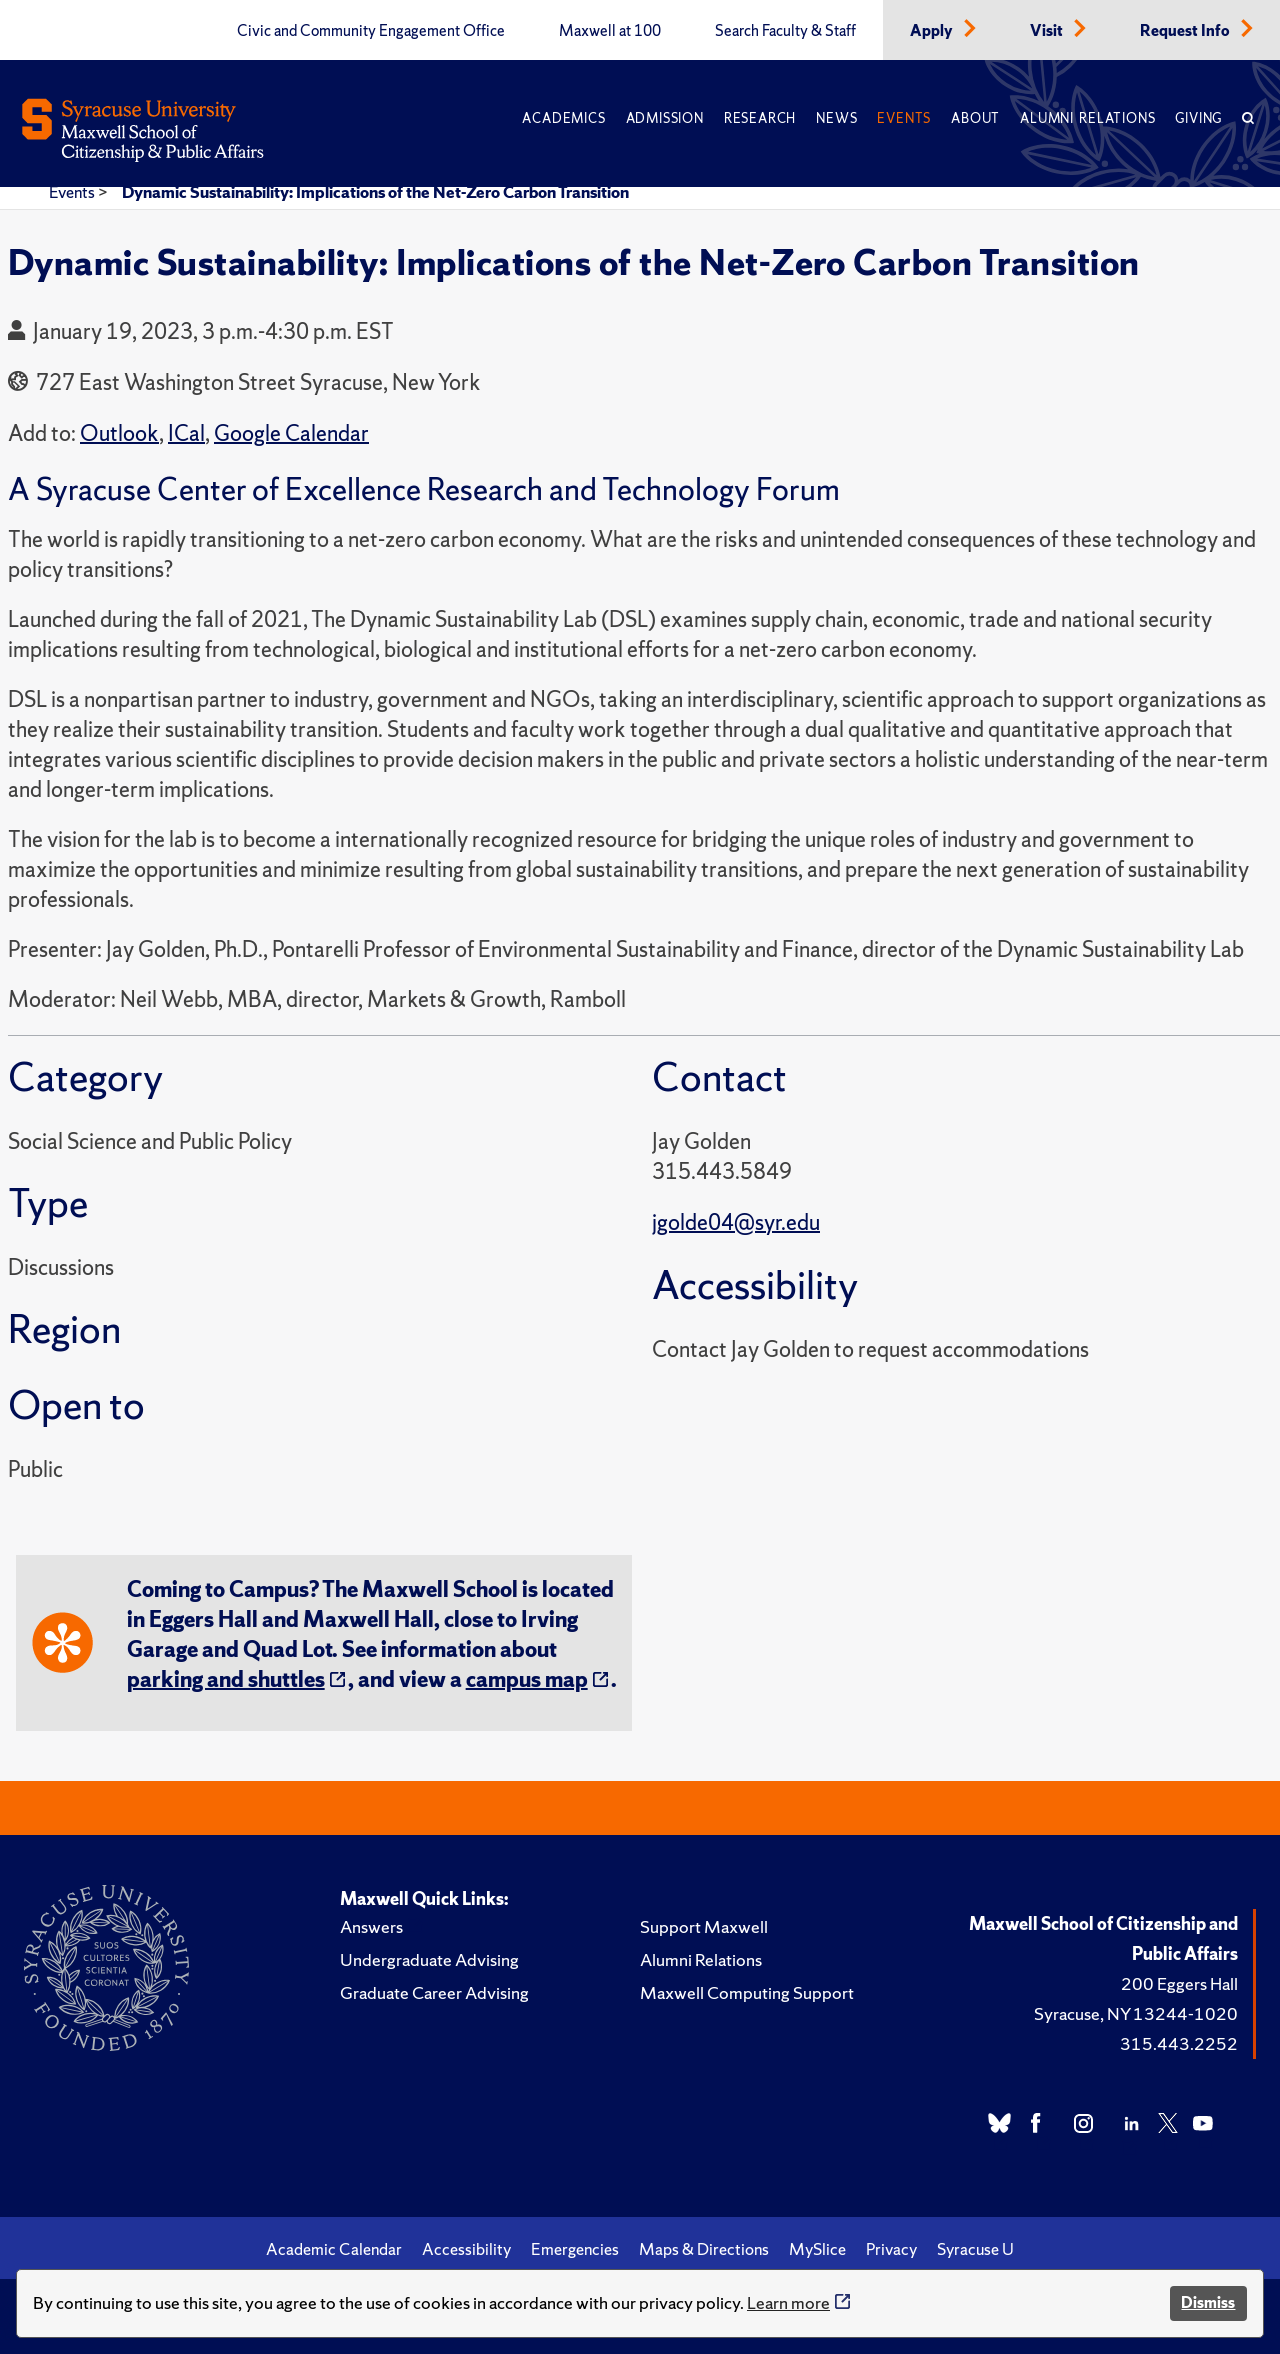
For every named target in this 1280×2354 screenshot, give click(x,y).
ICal (186, 433)
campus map (527, 1679)
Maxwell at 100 (610, 31)
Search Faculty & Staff (785, 31)
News (836, 118)
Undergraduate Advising (429, 1959)
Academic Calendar (334, 2249)
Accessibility (466, 2249)
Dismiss (1208, 2302)
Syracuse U (975, 2249)
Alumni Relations (1087, 118)
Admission (665, 118)
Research (760, 118)
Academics (563, 118)
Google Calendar (291, 433)
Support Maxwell (704, 1926)
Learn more (788, 2302)
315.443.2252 (1179, 2043)
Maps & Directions (704, 2249)
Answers (371, 1926)
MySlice (817, 2249)
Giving (1198, 118)
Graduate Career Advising (434, 1992)
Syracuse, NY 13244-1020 (1136, 2013)
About (975, 118)
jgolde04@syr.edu (736, 1222)
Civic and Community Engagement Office (371, 31)
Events (904, 118)
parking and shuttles (226, 1679)
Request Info (1186, 31)
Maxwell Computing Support (747, 1992)
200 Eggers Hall (1179, 1983)
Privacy (891, 2249)
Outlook (119, 433)
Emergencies (575, 2249)
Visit (1048, 31)
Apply (933, 31)
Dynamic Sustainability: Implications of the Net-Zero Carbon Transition (375, 192)
